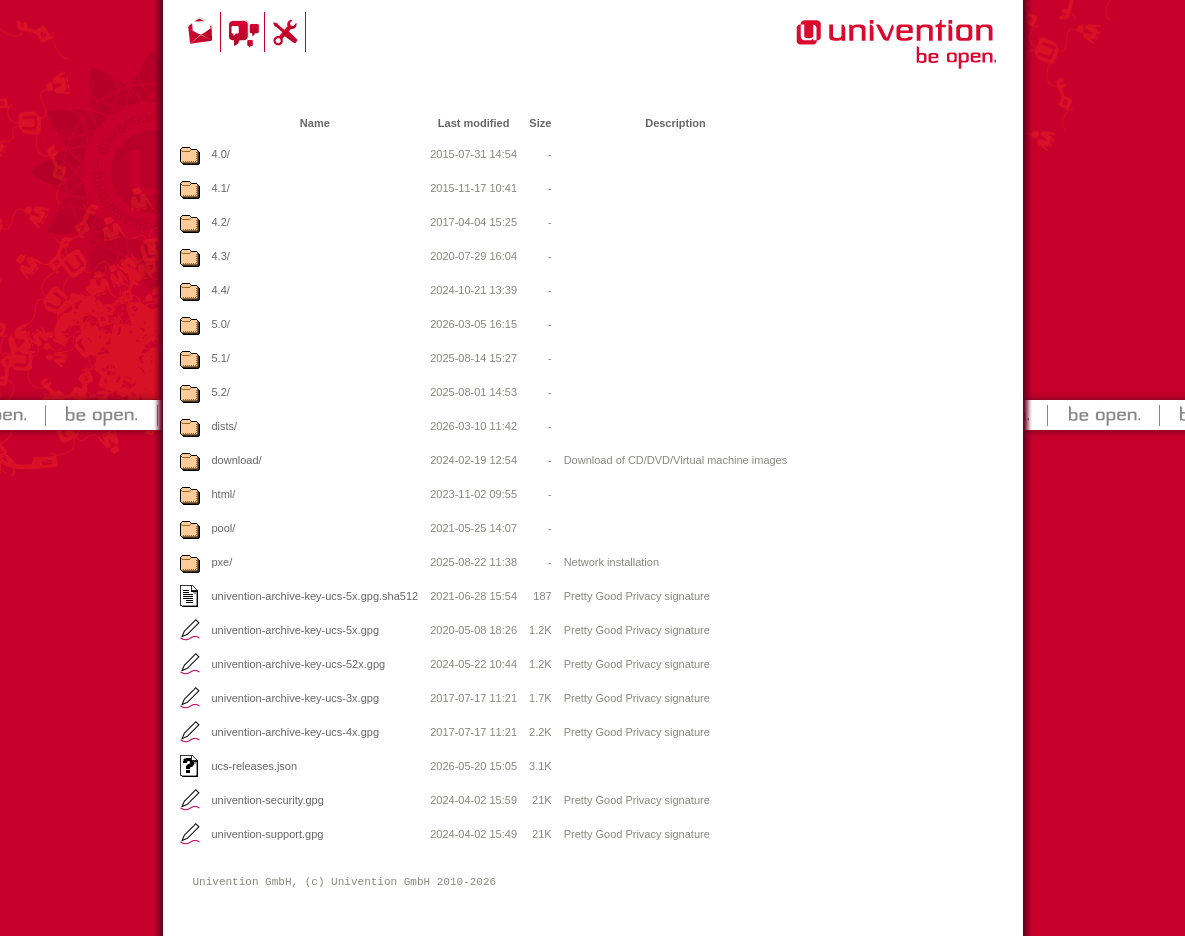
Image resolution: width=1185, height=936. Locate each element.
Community (245, 32)
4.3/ (221, 256)
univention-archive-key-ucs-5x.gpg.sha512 (315, 596)
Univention (856, 55)
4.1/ (221, 188)
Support (288, 32)
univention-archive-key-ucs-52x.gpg (299, 664)
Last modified (474, 123)
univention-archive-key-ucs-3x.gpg (296, 698)
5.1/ (221, 358)
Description (675, 123)
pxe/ (222, 562)
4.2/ (221, 222)
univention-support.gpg (268, 834)
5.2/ (221, 392)
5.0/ (221, 324)
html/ (224, 494)
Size (540, 123)
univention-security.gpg (268, 800)
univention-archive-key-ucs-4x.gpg (296, 732)
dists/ (225, 426)
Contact (202, 32)
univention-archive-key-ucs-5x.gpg (296, 630)
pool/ (224, 528)
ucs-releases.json (255, 766)
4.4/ (221, 290)
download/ (237, 460)
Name (315, 123)
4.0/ (221, 154)
